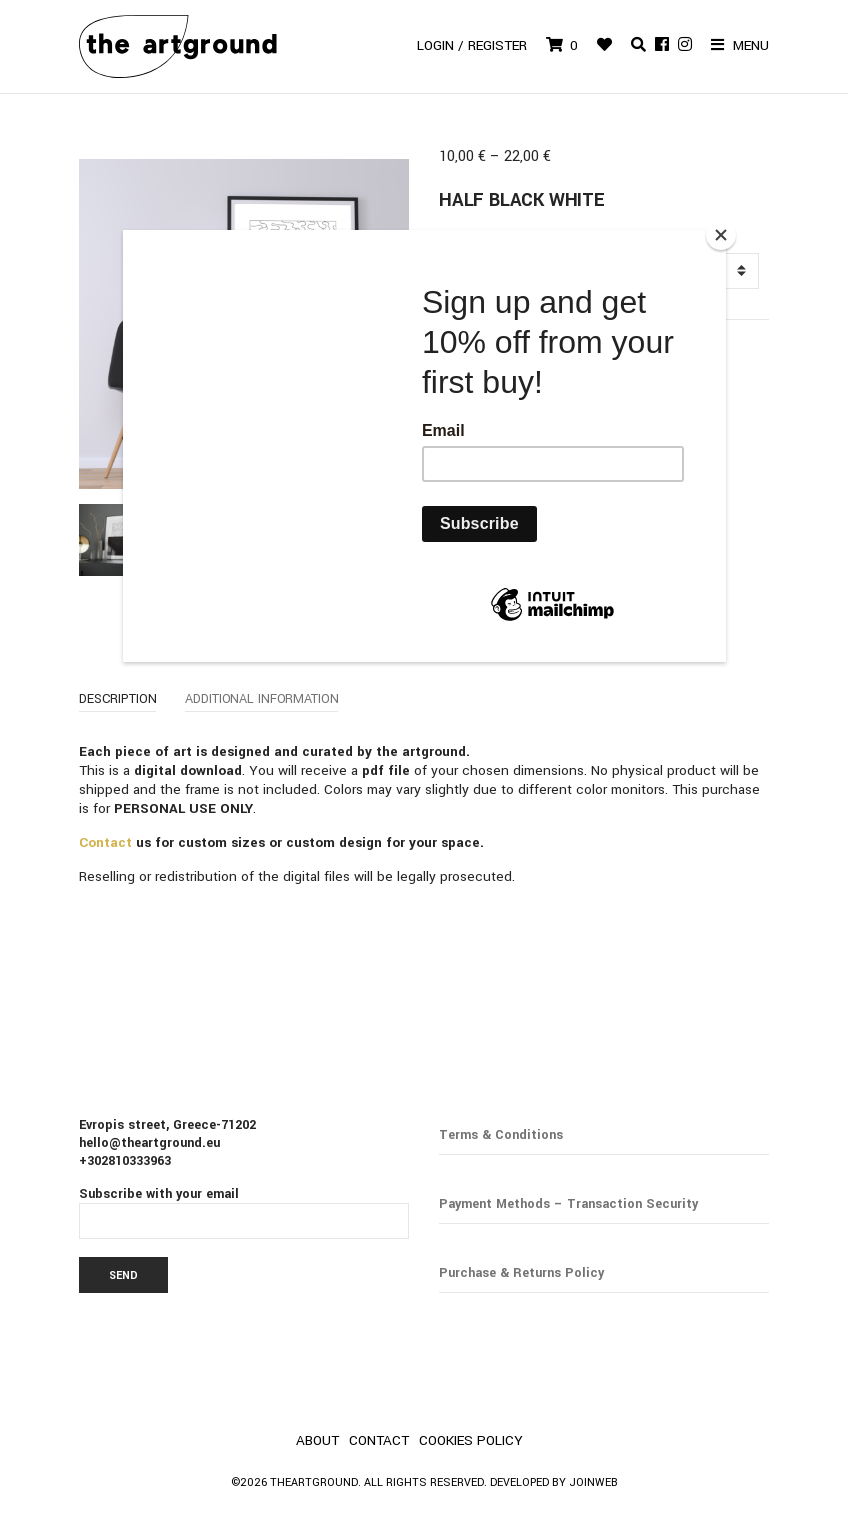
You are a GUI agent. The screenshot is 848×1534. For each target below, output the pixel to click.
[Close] (721, 235)
